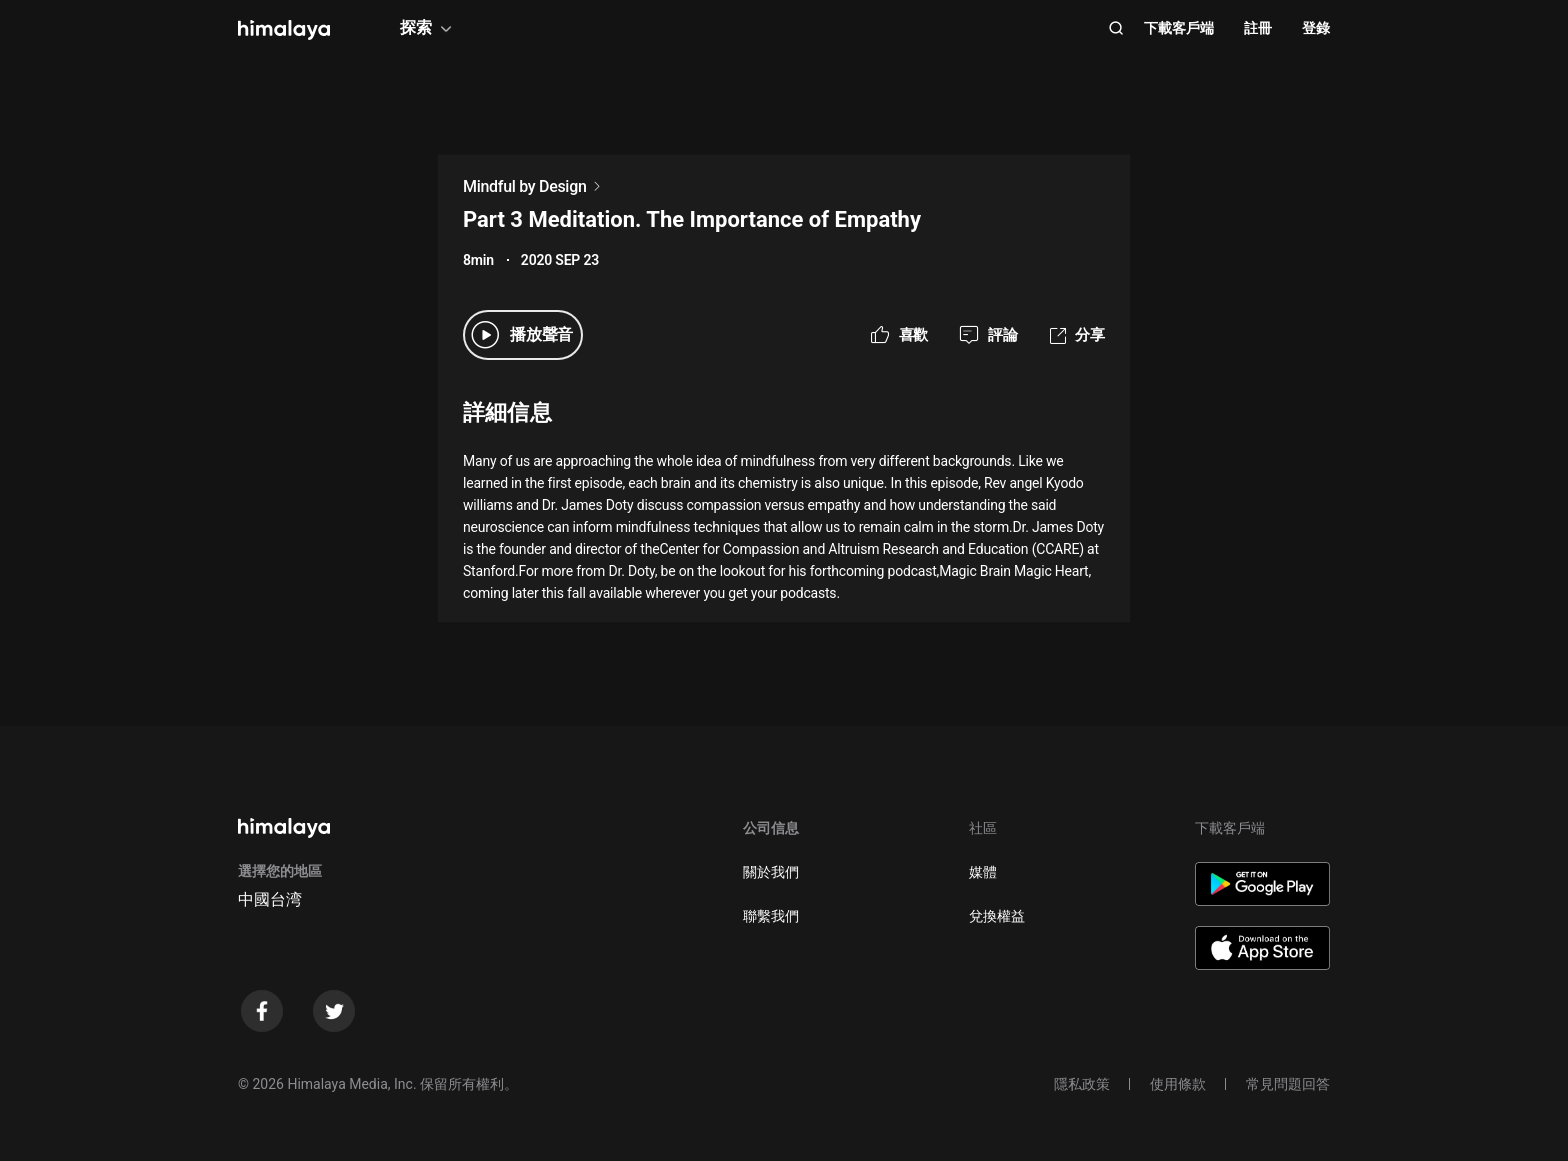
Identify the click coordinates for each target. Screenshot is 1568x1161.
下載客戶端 (1179, 28)
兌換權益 (997, 916)
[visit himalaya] (284, 30)
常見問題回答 (1288, 1084)
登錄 (1316, 28)
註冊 (1258, 28)
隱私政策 (1082, 1084)
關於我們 (771, 872)
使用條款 (1178, 1084)
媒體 (983, 872)
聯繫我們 (771, 916)
